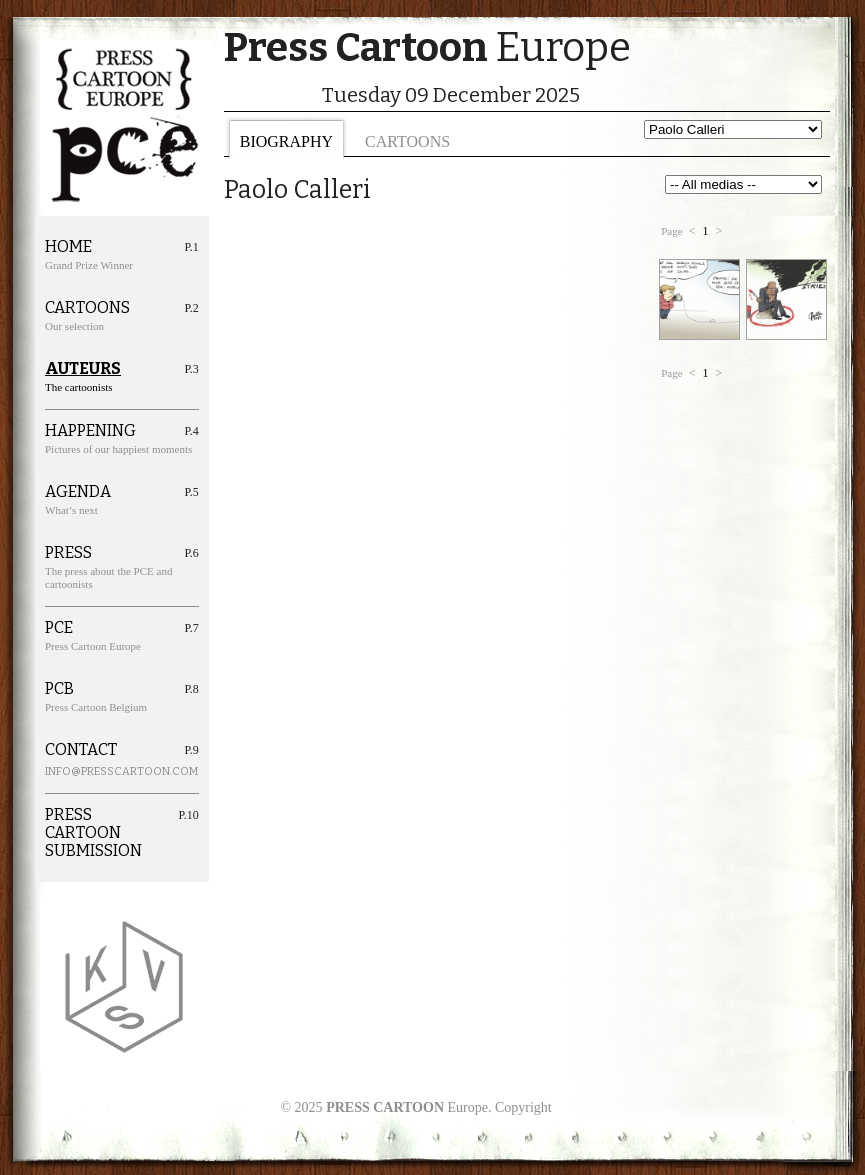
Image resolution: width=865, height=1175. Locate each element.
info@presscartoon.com (99, 771)
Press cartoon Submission (93, 833)
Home (68, 247)
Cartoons (407, 141)
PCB (59, 689)
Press (68, 553)
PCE (59, 628)
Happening (90, 431)
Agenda (78, 492)
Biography (286, 141)
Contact (81, 750)
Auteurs (83, 369)
